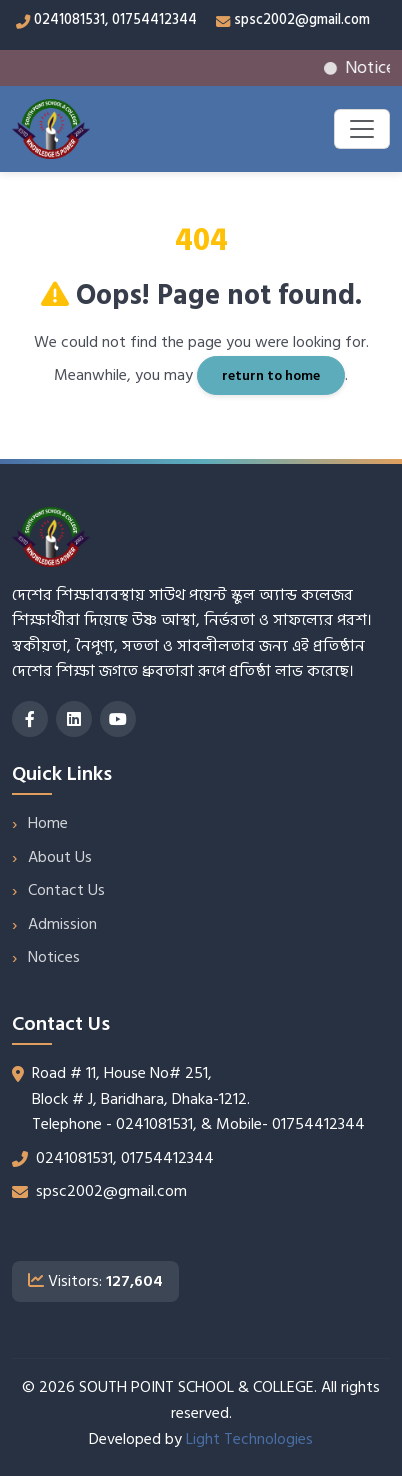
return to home (271, 375)
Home (48, 823)
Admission (62, 924)
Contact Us (66, 890)
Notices (54, 957)
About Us (60, 857)
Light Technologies (249, 1439)
